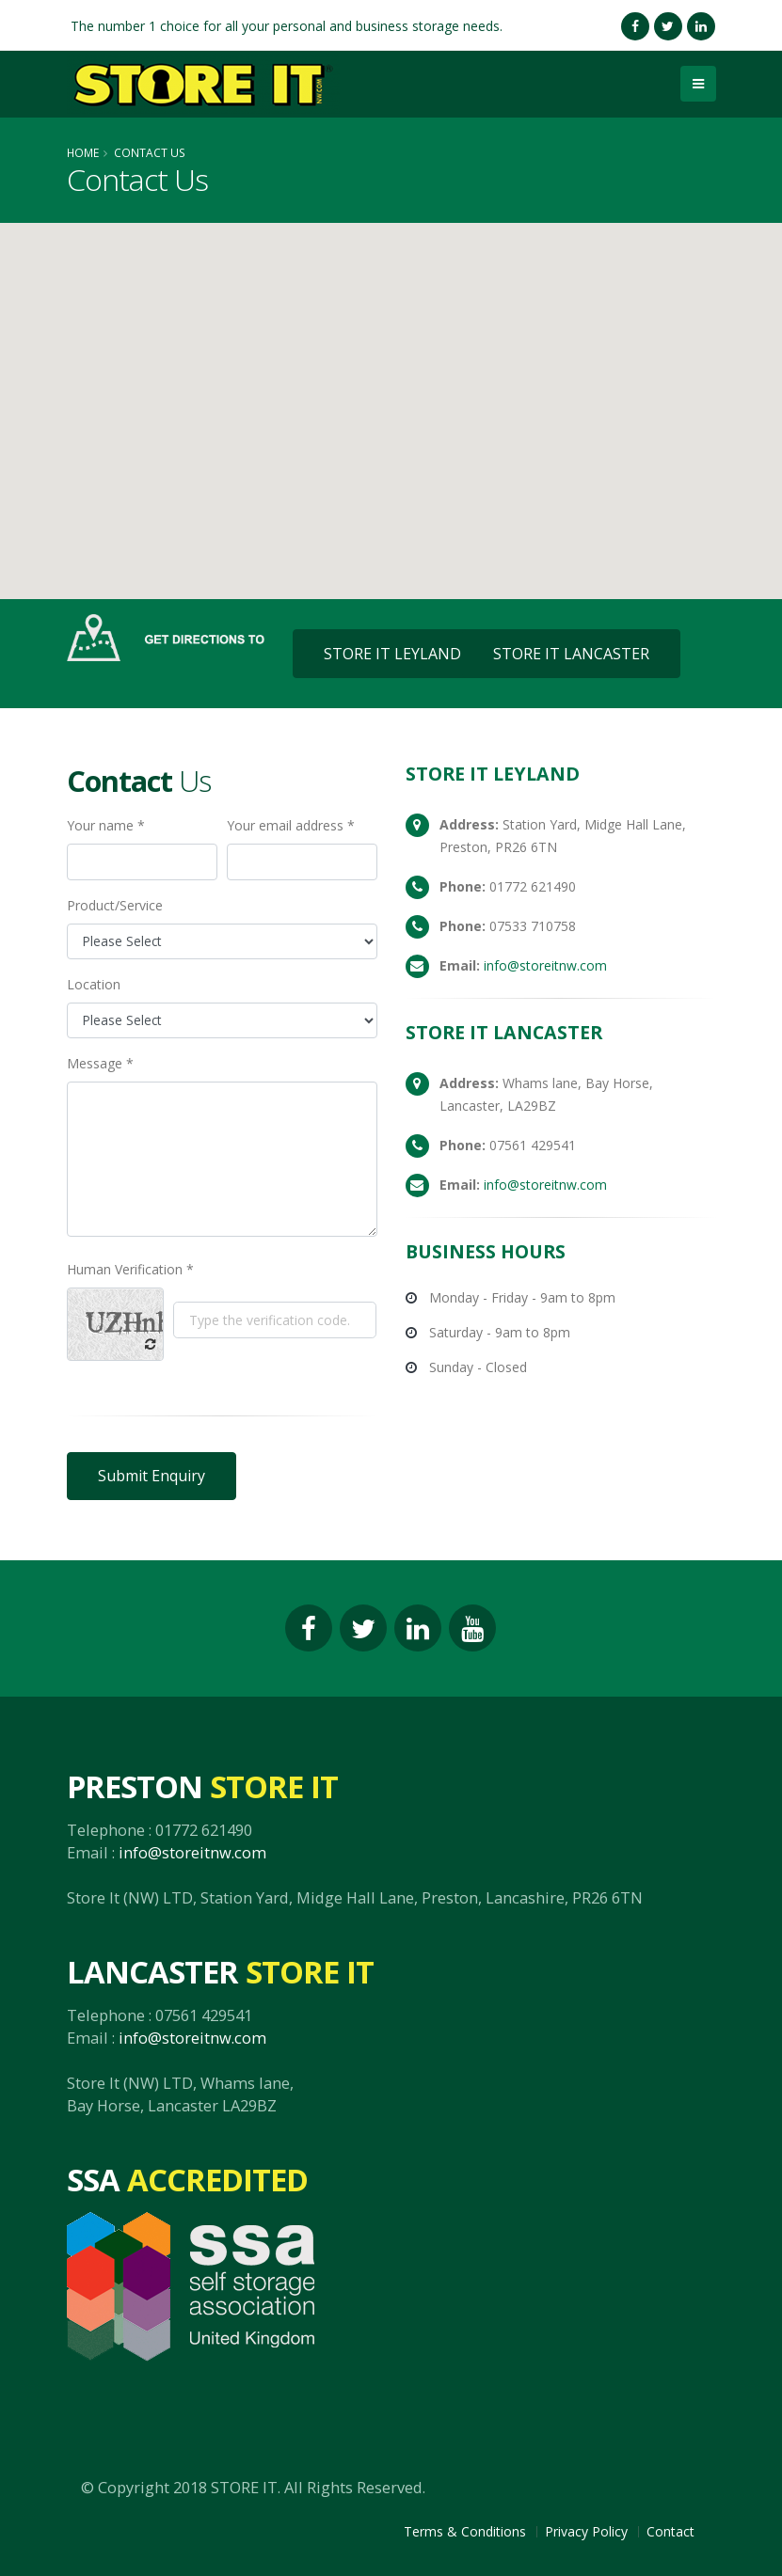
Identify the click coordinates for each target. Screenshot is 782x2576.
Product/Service (115, 905)
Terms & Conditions (465, 2531)
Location (93, 984)
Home (83, 152)
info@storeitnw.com (545, 965)
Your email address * (291, 825)
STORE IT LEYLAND (392, 653)
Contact (670, 2531)
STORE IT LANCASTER (571, 653)
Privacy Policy (586, 2531)
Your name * (106, 825)
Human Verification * (130, 1269)
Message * (100, 1063)
